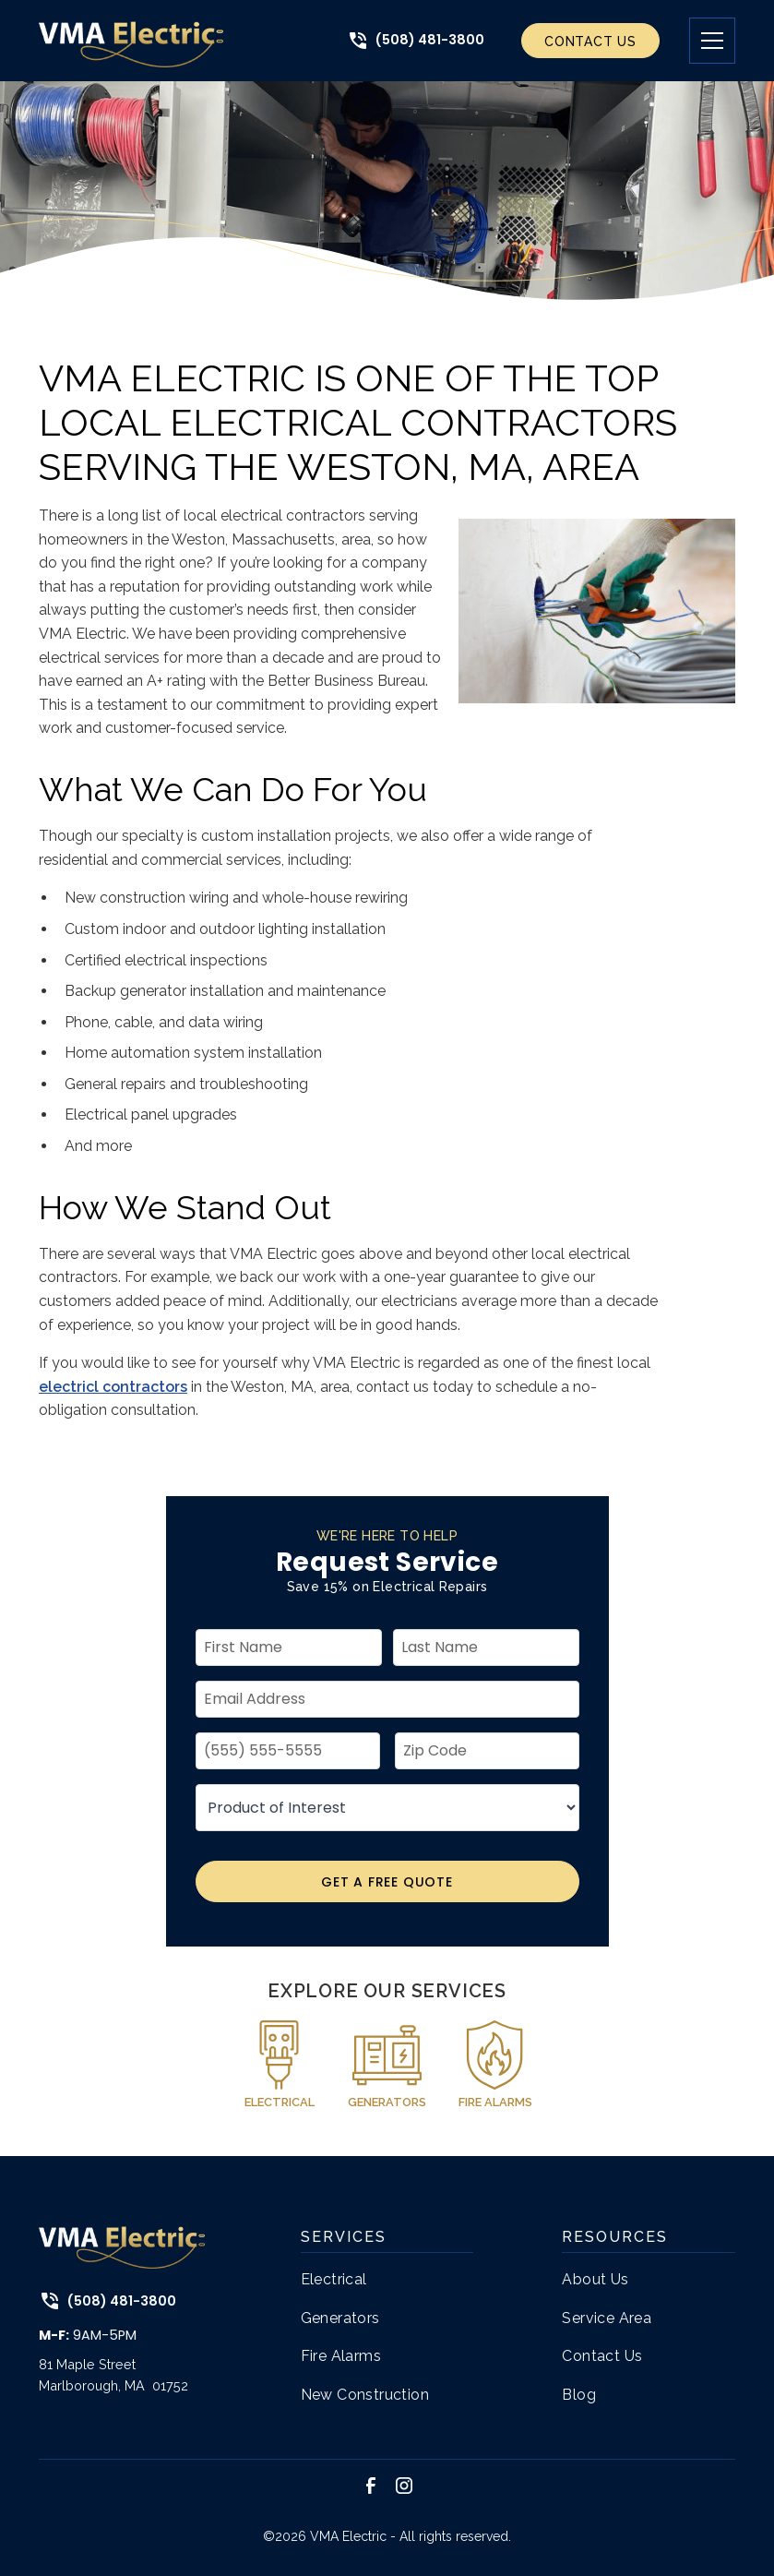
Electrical (334, 2279)
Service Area (606, 2318)
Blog (579, 2394)
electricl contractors (113, 1387)
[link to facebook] (371, 2485)
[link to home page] (131, 41)
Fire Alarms (341, 2356)
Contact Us (590, 41)
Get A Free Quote (387, 1882)
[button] (697, 41)
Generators (340, 2318)
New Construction (365, 2394)
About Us (595, 2279)
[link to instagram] (404, 2485)
